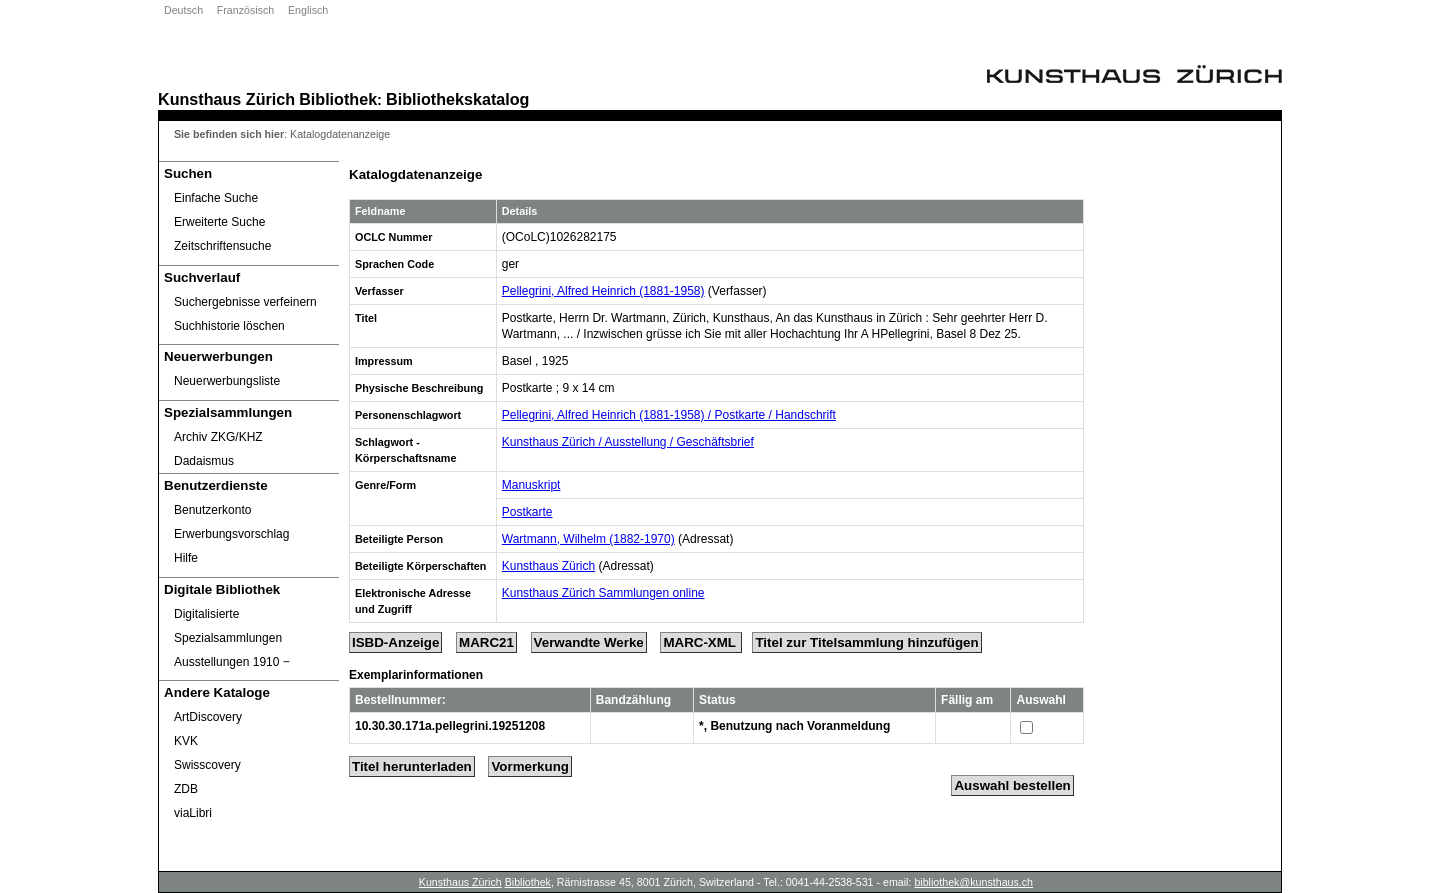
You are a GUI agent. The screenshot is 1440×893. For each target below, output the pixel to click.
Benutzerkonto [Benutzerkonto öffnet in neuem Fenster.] (212, 510)
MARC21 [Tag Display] (486, 642)
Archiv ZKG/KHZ (218, 437)
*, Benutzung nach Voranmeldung (794, 726)
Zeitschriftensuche (222, 246)
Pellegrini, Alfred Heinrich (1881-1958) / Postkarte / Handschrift (669, 415)
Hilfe (186, 558)
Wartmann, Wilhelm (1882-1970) (588, 539)
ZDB (186, 789)
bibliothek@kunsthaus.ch (973, 882)
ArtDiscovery (208, 717)
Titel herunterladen (412, 766)
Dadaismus (204, 461)
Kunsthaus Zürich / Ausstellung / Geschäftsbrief (628, 442)
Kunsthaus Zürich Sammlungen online (603, 593)
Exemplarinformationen (416, 675)
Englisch (308, 10)
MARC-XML (701, 642)
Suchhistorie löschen (229, 326)
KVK (186, 741)
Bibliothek (338, 99)
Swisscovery (207, 765)
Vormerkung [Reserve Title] (530, 766)
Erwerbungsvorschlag (231, 534)
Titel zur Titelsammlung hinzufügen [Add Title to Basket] (866, 642)
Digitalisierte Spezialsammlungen (228, 626)
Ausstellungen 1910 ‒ (232, 662)
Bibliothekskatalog (457, 99)
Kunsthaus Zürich (226, 99)
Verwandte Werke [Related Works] (589, 642)
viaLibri (193, 813)
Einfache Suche (216, 198)
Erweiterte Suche (219, 222)
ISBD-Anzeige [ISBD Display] (395, 642)
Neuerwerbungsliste (227, 381)
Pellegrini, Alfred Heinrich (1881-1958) (603, 291)
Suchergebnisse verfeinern (245, 302)
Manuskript (531, 485)
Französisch (245, 10)
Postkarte (527, 512)
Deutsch (183, 10)
